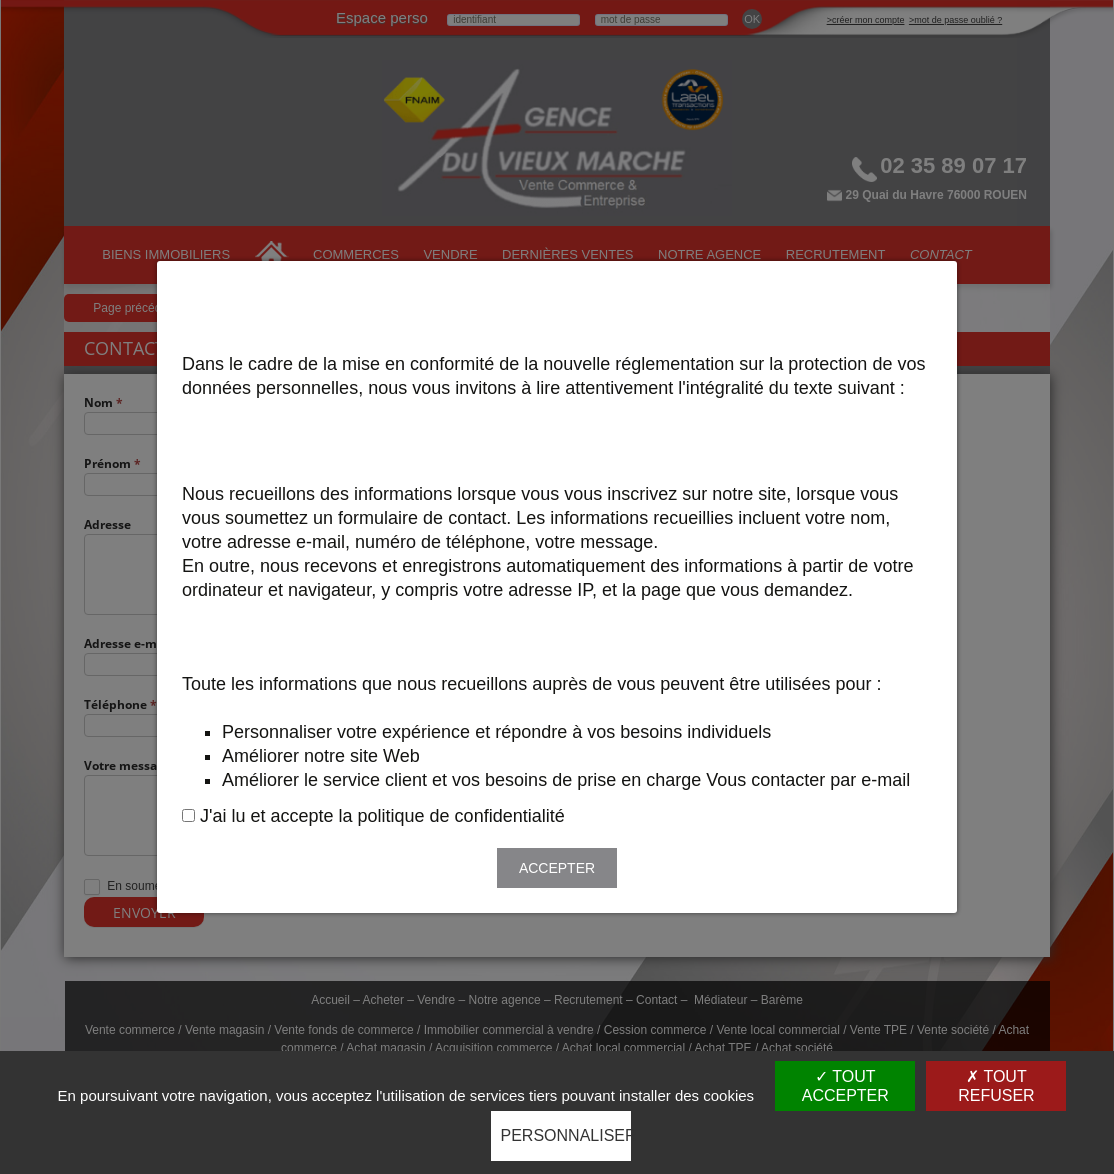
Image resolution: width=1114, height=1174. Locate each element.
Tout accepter (845, 1086)
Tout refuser (996, 1086)
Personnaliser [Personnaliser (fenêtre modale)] (566, 1135)
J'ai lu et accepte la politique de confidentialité (382, 816)
